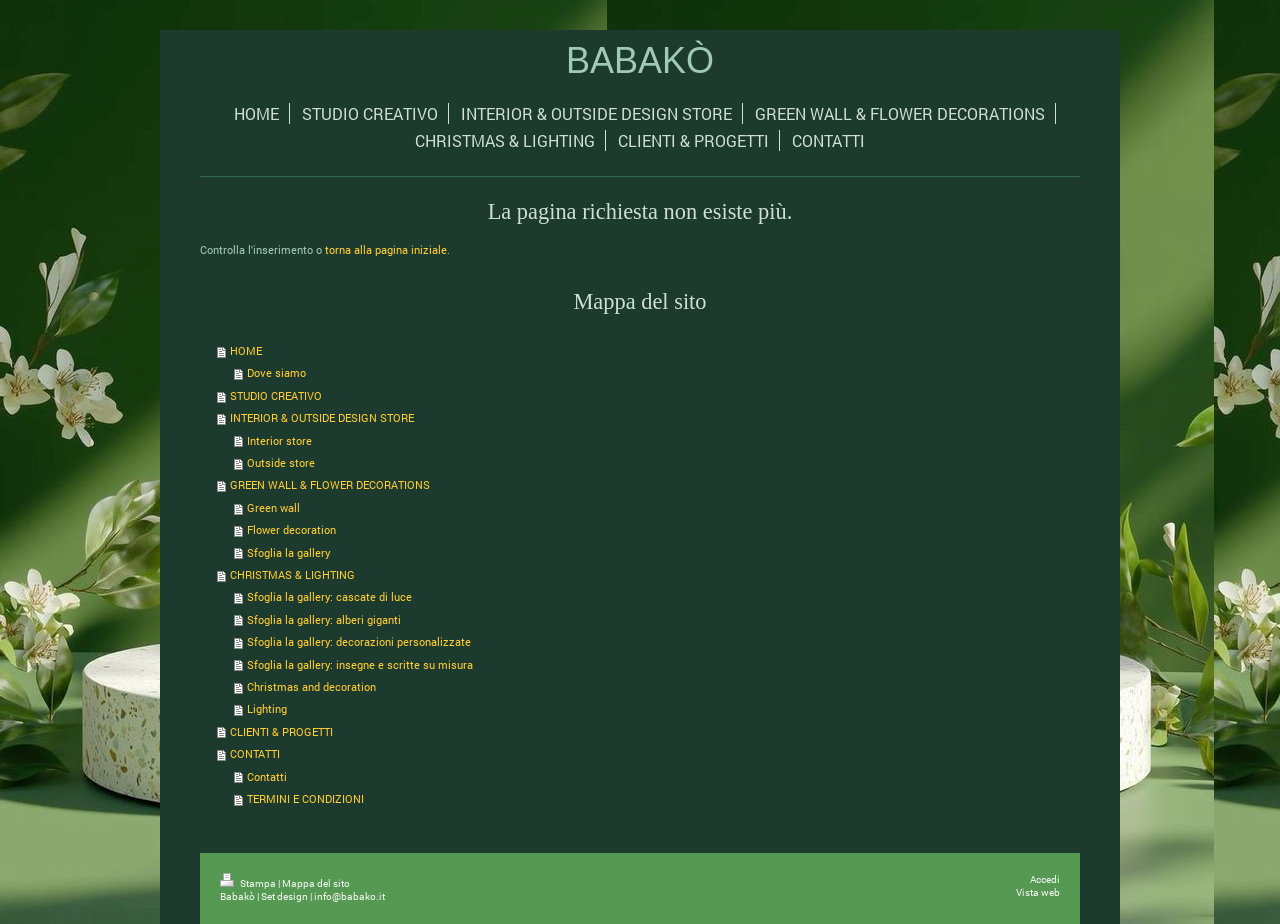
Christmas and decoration (311, 686)
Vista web (1038, 892)
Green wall (273, 507)
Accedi (1045, 879)
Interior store (279, 440)
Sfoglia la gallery (289, 552)
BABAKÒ (640, 60)
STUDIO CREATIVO (276, 395)
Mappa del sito (316, 883)
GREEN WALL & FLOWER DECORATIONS (330, 484)
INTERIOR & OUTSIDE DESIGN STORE (322, 417)
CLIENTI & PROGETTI (281, 731)
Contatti (267, 776)
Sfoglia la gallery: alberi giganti (324, 619)
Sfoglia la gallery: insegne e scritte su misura (360, 664)
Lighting (267, 708)
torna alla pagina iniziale (386, 249)
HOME (246, 350)
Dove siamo (276, 372)
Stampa (249, 883)
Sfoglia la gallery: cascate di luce (329, 596)
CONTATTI (255, 753)
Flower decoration (291, 529)
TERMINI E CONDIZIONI (305, 798)
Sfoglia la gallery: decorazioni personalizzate (359, 641)
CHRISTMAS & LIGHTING (292, 574)
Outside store (281, 462)
